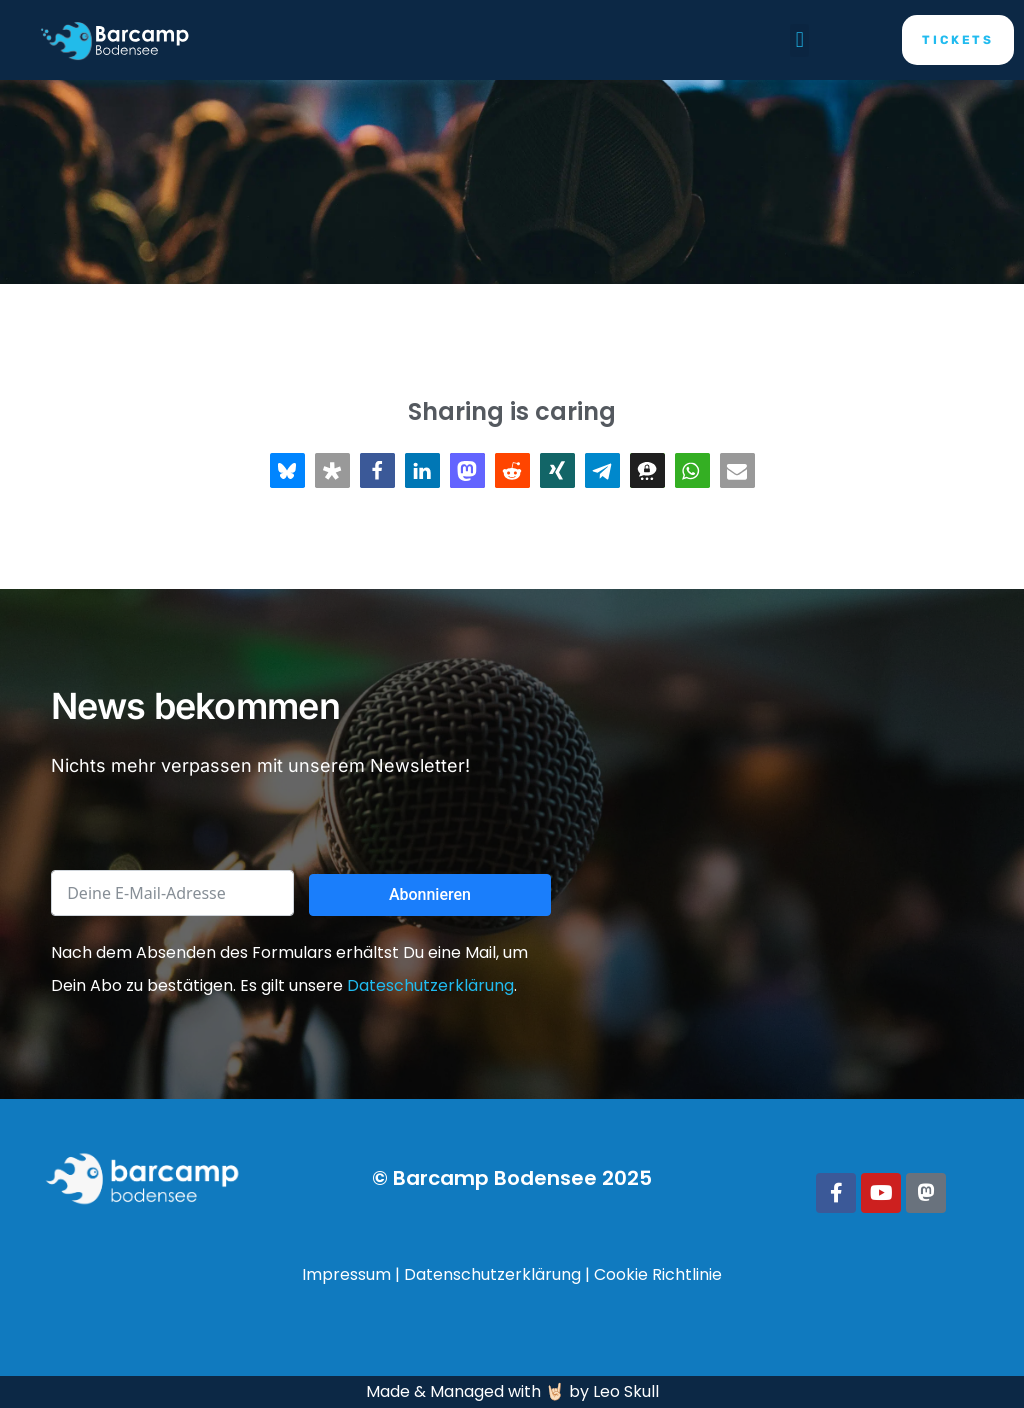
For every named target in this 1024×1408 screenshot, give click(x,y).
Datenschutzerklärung (492, 1274)
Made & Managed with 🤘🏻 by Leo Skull (512, 1391)
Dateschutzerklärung (430, 985)
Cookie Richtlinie (658, 1274)
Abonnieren (430, 894)
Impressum (346, 1274)
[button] (799, 40)
